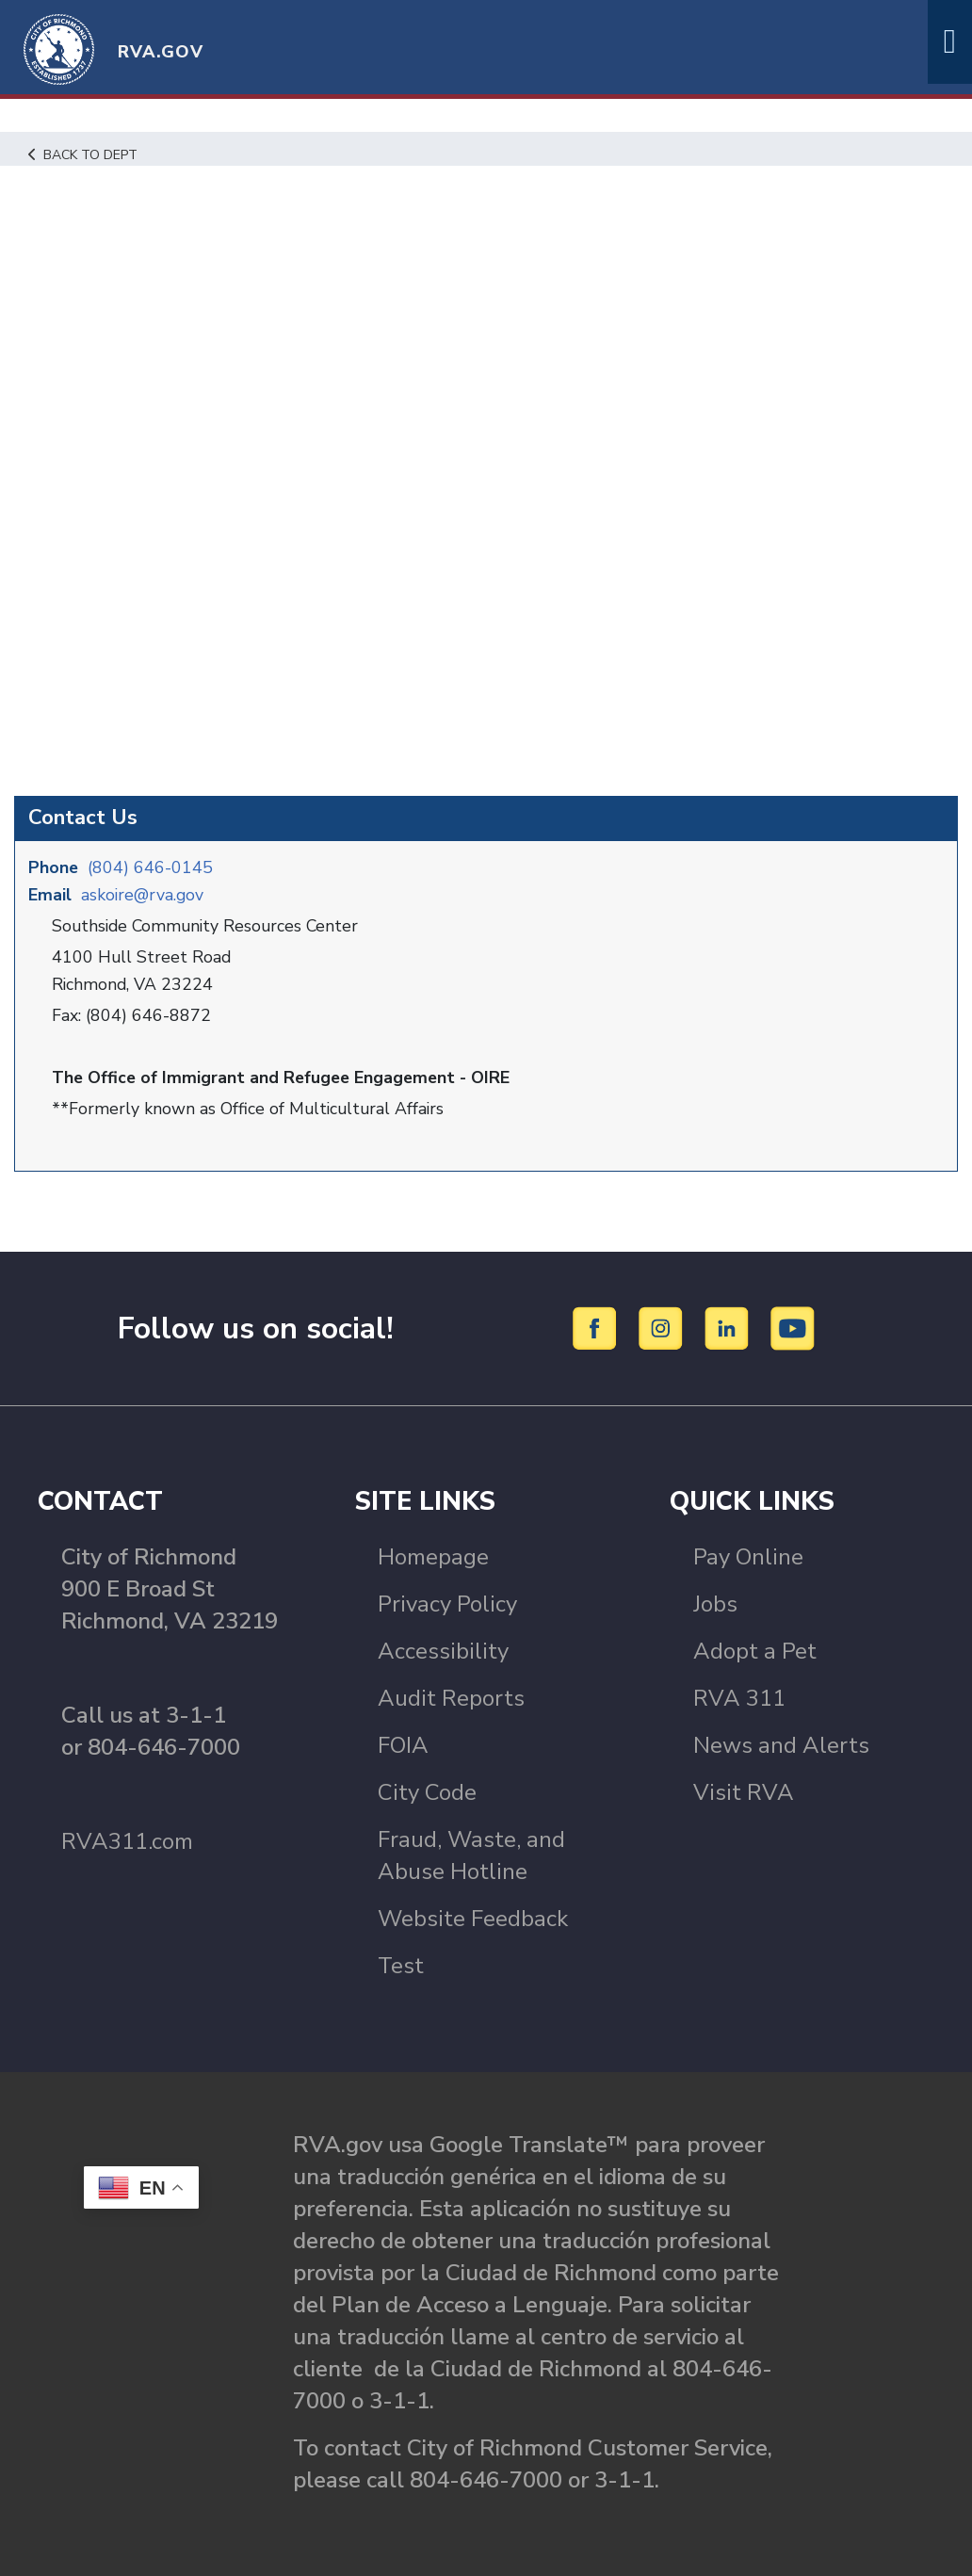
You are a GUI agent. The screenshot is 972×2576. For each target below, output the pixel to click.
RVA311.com (127, 1840)
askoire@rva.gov (143, 894)
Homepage (433, 1556)
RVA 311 (739, 1697)
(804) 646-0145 (151, 866)
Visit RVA (743, 1791)
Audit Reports (451, 1697)
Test (401, 1965)
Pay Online (748, 1556)
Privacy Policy (447, 1603)
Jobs (715, 1603)
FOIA (403, 1744)
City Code (427, 1791)
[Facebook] (598, 1325)
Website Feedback (473, 1918)
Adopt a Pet (755, 1650)
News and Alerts (781, 1744)
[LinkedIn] (729, 1325)
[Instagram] (663, 1325)
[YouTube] (793, 1325)
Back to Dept (85, 154)
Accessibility (443, 1650)
